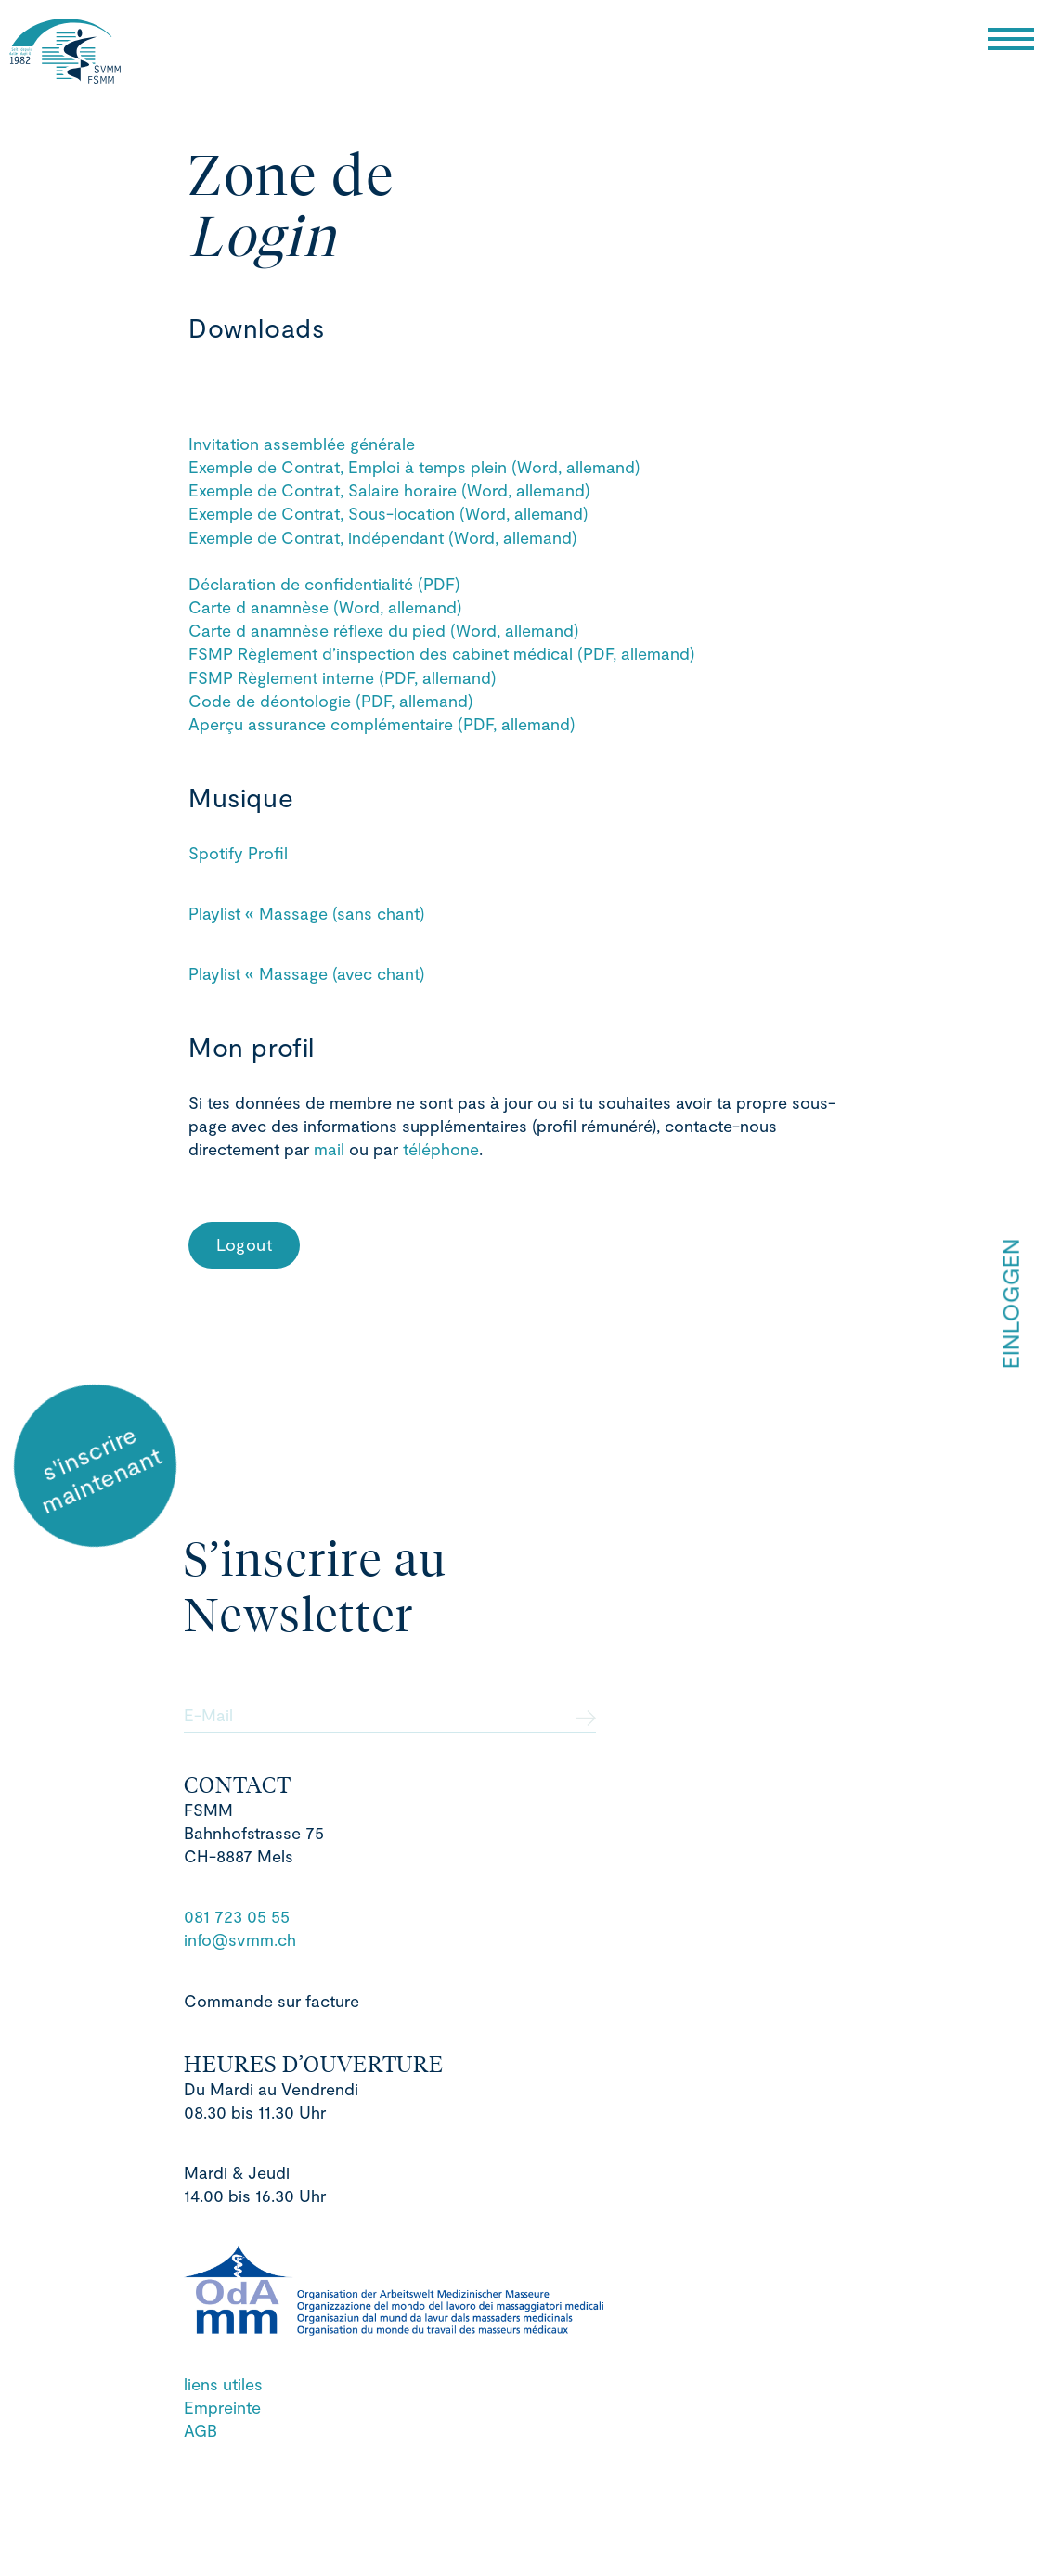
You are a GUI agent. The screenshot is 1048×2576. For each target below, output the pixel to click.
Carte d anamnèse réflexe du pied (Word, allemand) (383, 630)
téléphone (441, 1149)
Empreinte (222, 2407)
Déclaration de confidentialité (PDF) (324, 583)
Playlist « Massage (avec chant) (306, 973)
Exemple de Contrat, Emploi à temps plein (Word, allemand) (414, 467)
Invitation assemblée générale (301, 443)
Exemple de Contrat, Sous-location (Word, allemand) (388, 513)
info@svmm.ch (240, 1939)
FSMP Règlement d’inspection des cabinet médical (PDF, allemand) (441, 653)
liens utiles (223, 2384)
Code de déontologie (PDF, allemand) (330, 700)
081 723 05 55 (237, 1916)
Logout (244, 1244)
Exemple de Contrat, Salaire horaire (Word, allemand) (389, 490)
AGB (200, 2430)
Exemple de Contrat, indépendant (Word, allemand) (382, 537)
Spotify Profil (238, 853)
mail (331, 1149)
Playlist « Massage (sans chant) (306, 913)
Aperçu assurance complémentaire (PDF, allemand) (382, 724)
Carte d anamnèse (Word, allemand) (325, 607)
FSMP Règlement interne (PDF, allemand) (342, 677)
